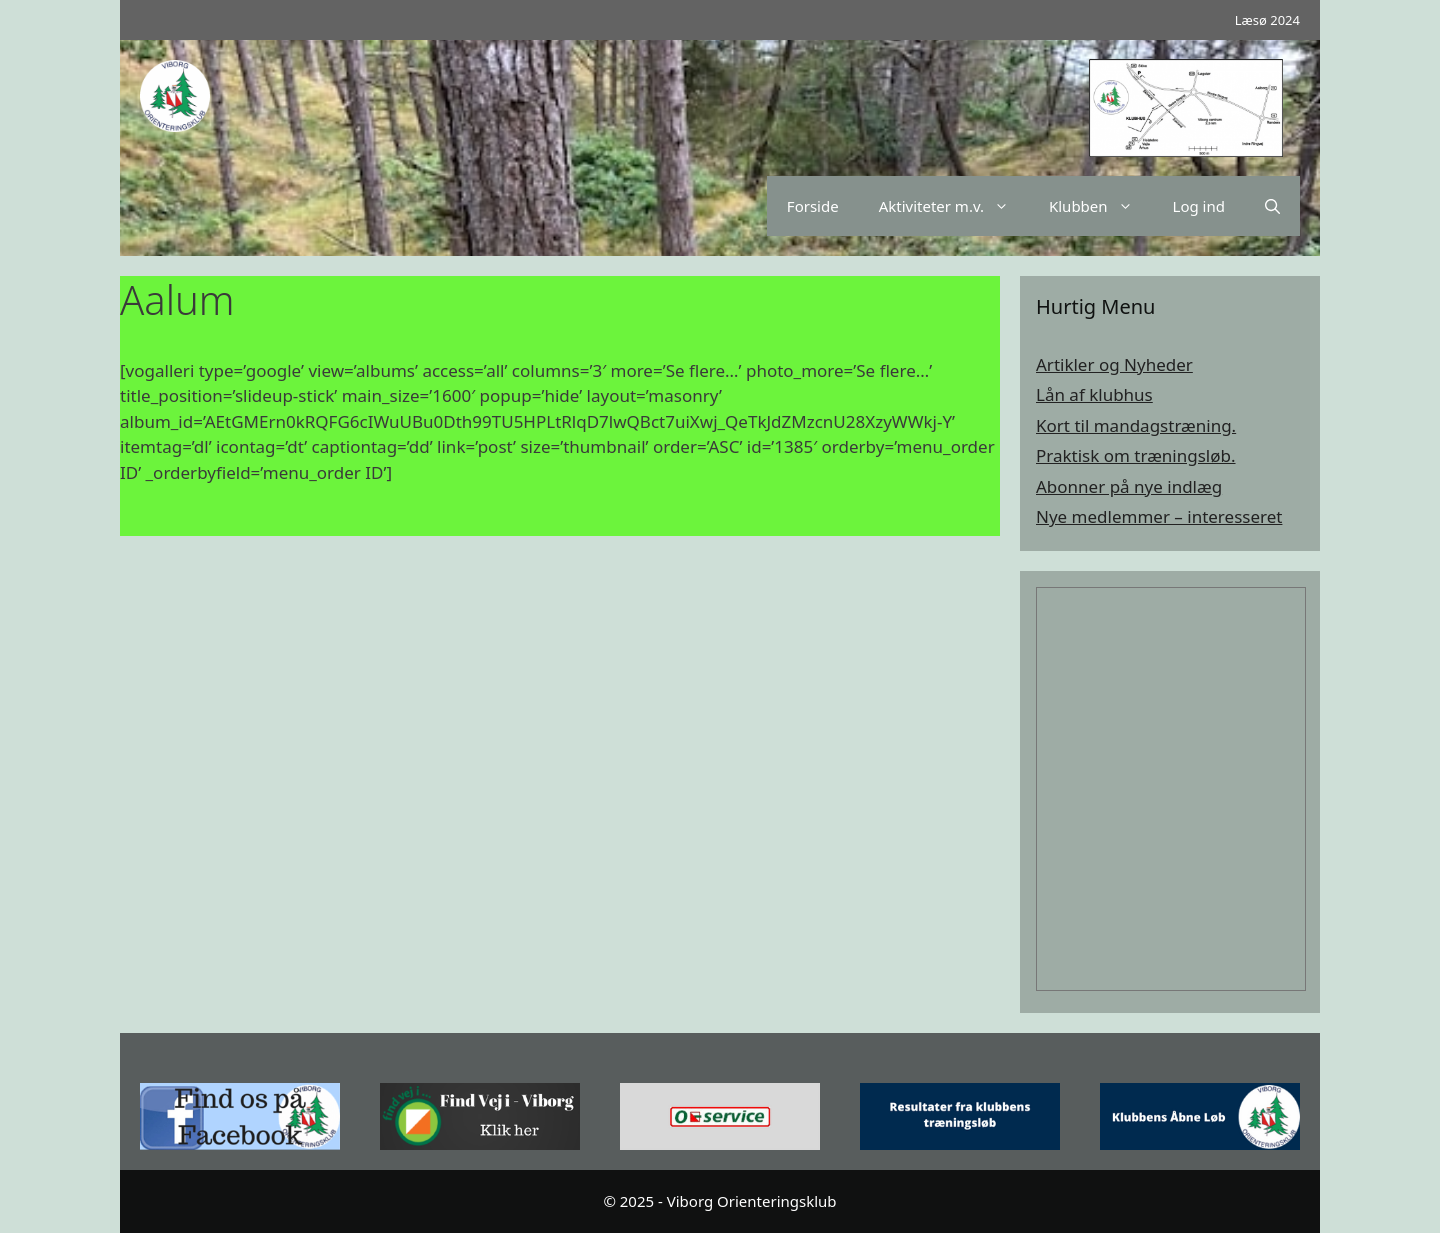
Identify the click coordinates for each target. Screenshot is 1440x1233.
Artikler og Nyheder (1114, 364)
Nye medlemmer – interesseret (1159, 516)
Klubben (1101, 206)
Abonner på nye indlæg (1129, 486)
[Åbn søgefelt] (1272, 206)
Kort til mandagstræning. (1136, 425)
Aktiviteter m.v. (954, 206)
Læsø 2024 (1267, 20)
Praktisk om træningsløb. (1136, 455)
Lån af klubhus (1094, 394)
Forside (813, 206)
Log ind (1199, 206)
